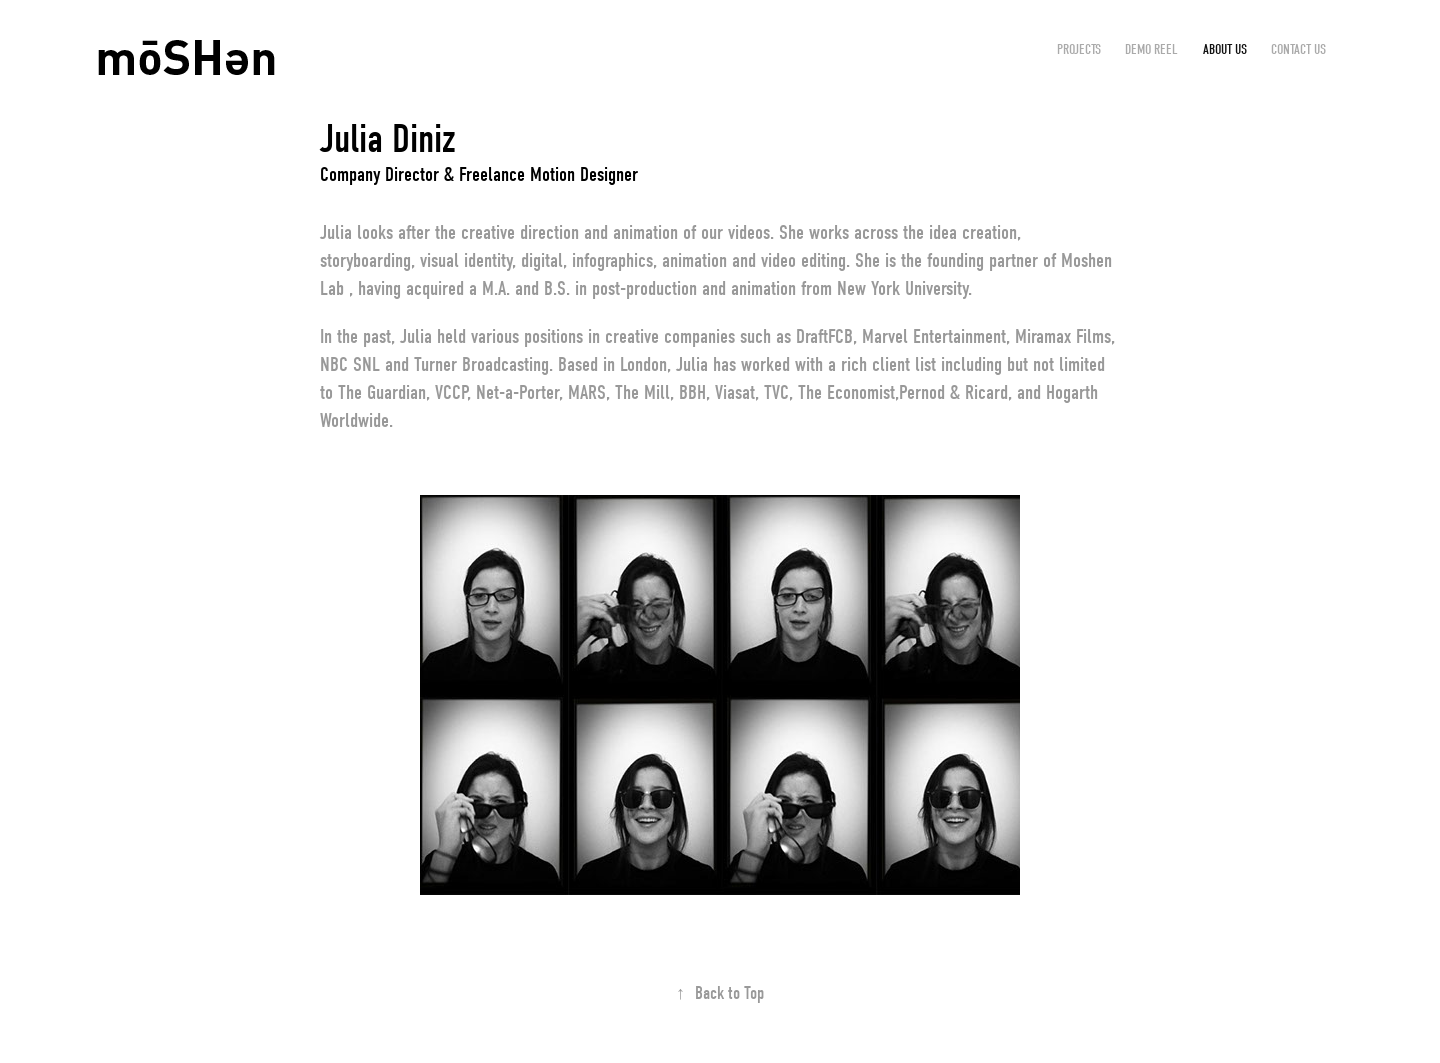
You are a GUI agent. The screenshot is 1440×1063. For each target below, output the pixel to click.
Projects (1079, 49)
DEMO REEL (1151, 49)
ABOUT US (1225, 49)
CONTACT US (1298, 49)
